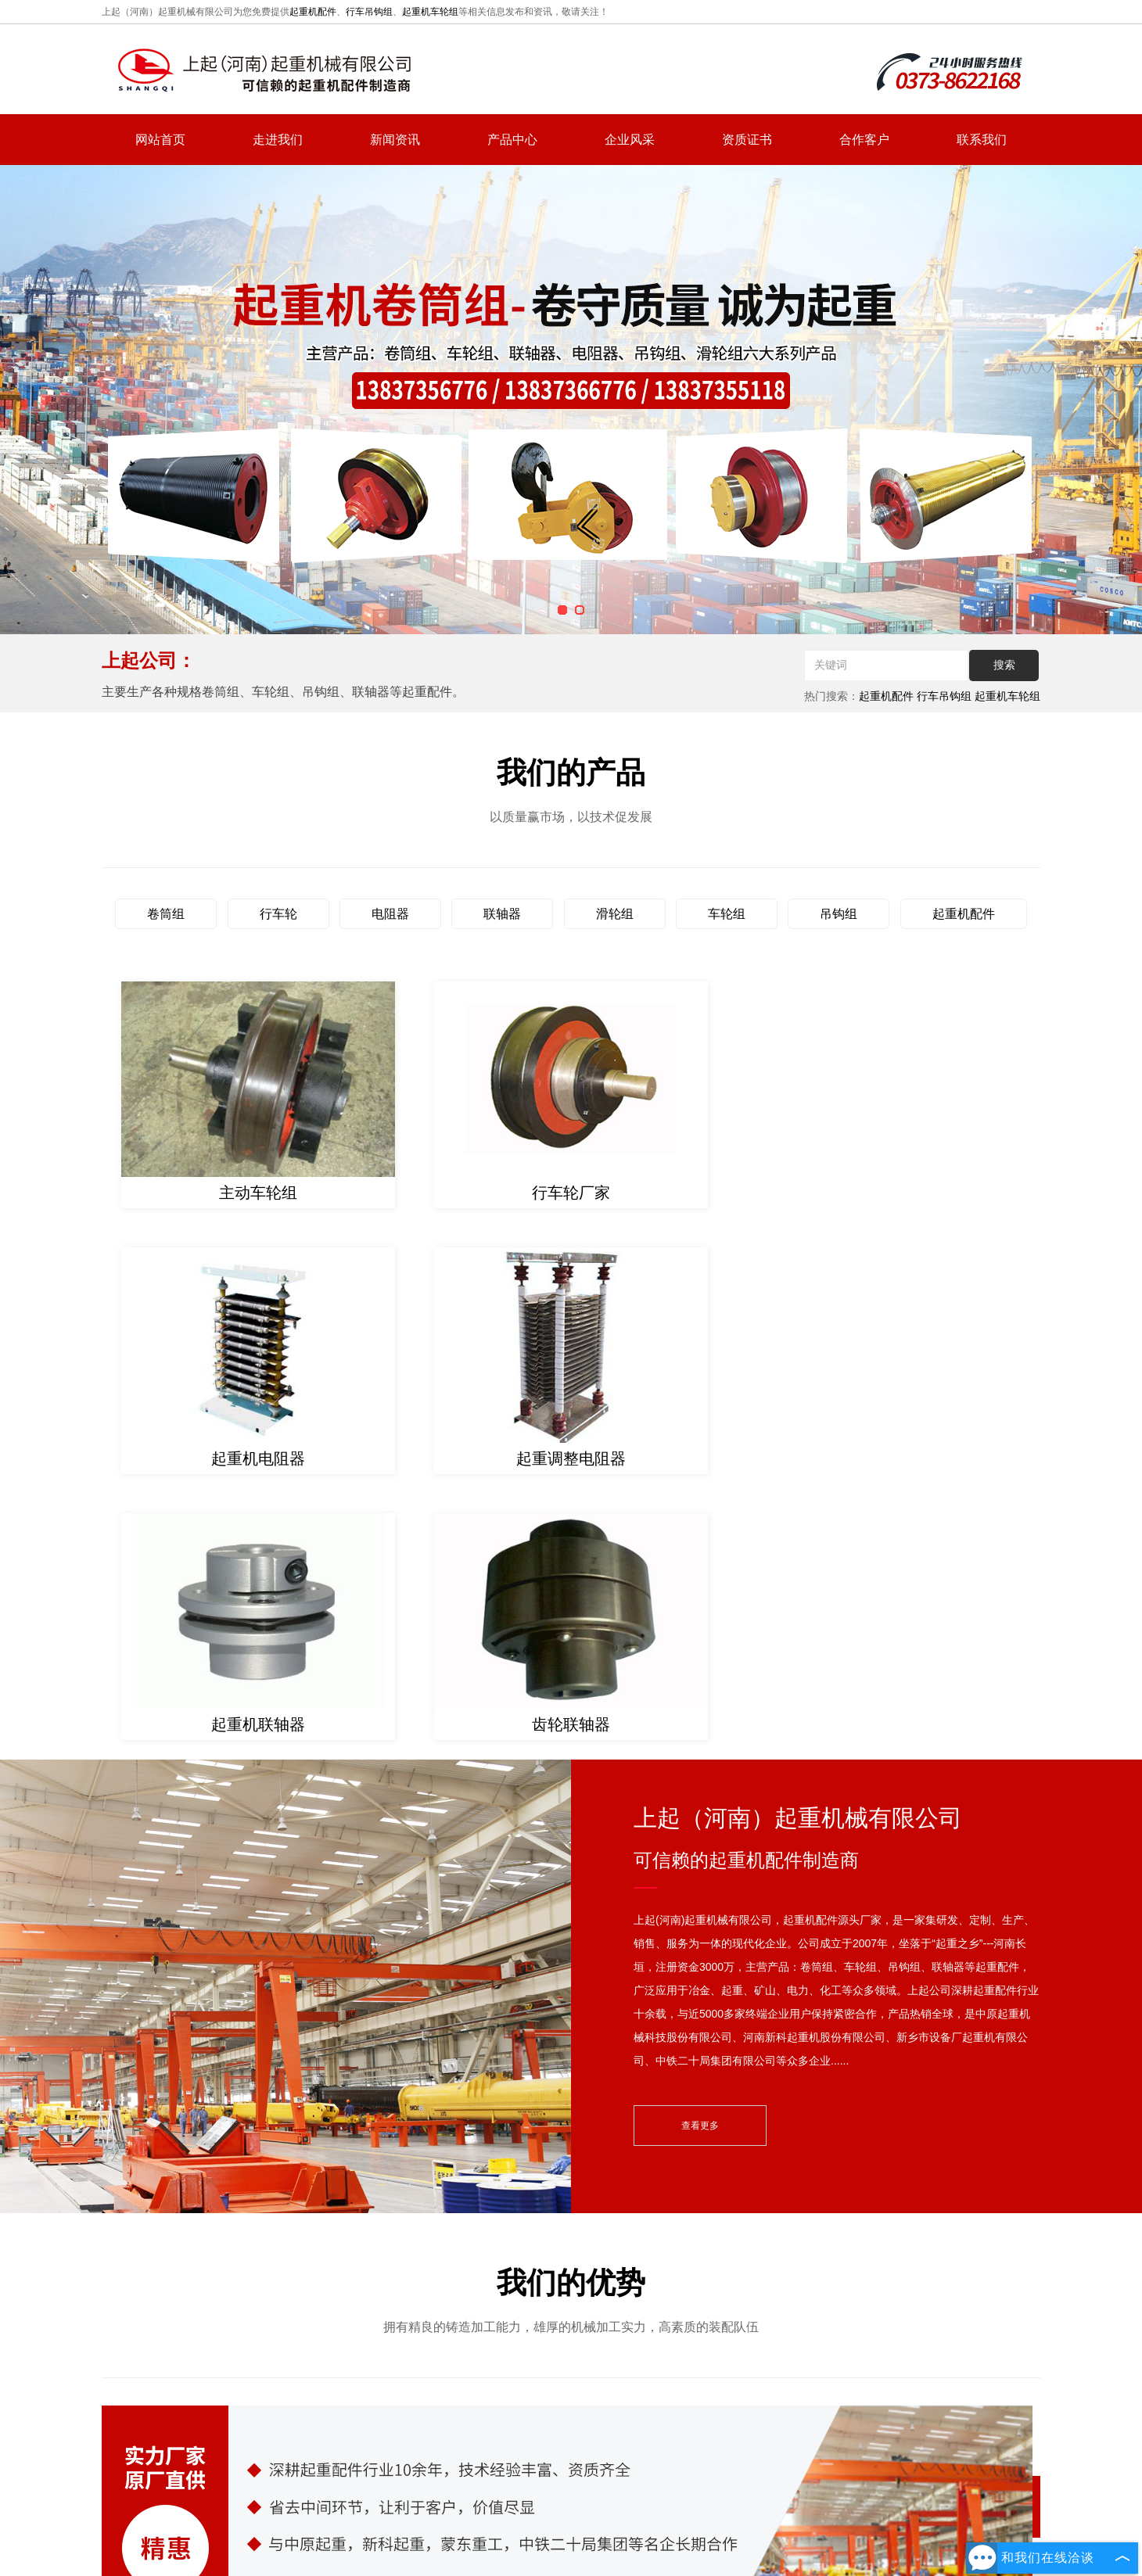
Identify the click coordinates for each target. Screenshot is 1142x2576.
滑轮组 (615, 913)
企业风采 (630, 139)
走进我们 (278, 139)
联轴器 (502, 913)
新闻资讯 (395, 139)
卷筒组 (166, 913)
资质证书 (747, 139)
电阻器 (390, 913)
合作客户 (864, 139)
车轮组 (726, 913)
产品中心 (512, 139)
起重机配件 (312, 11)
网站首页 (160, 139)
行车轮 (278, 913)
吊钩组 (838, 913)
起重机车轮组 (430, 11)
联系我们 (982, 139)
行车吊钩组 (369, 11)
